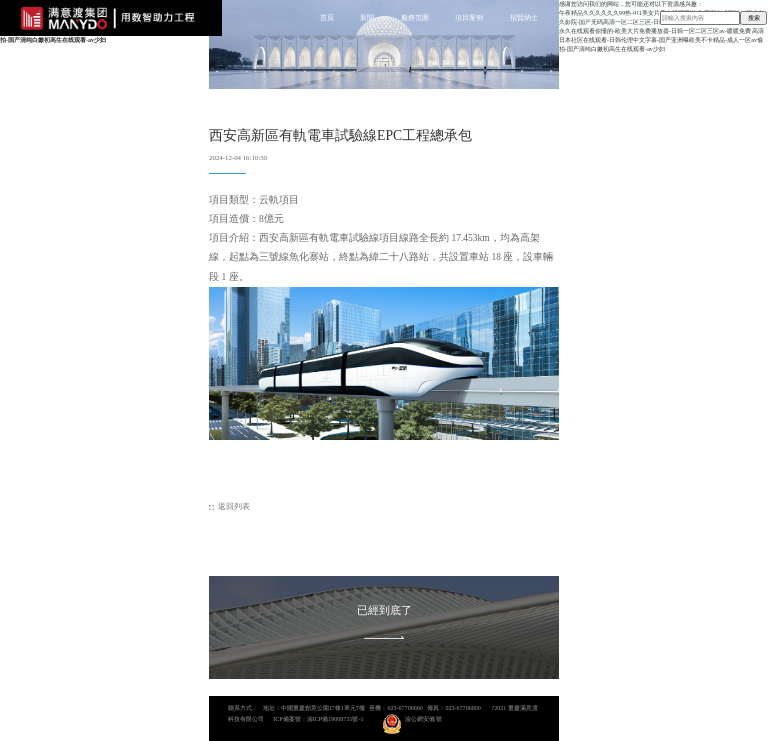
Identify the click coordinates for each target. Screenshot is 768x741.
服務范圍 (415, 17)
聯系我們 (633, 17)
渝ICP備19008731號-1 (335, 719)
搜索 (754, 18)
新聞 (367, 17)
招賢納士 (524, 17)
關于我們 (579, 17)
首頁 (327, 17)
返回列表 (234, 506)
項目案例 (469, 17)
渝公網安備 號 (424, 719)
